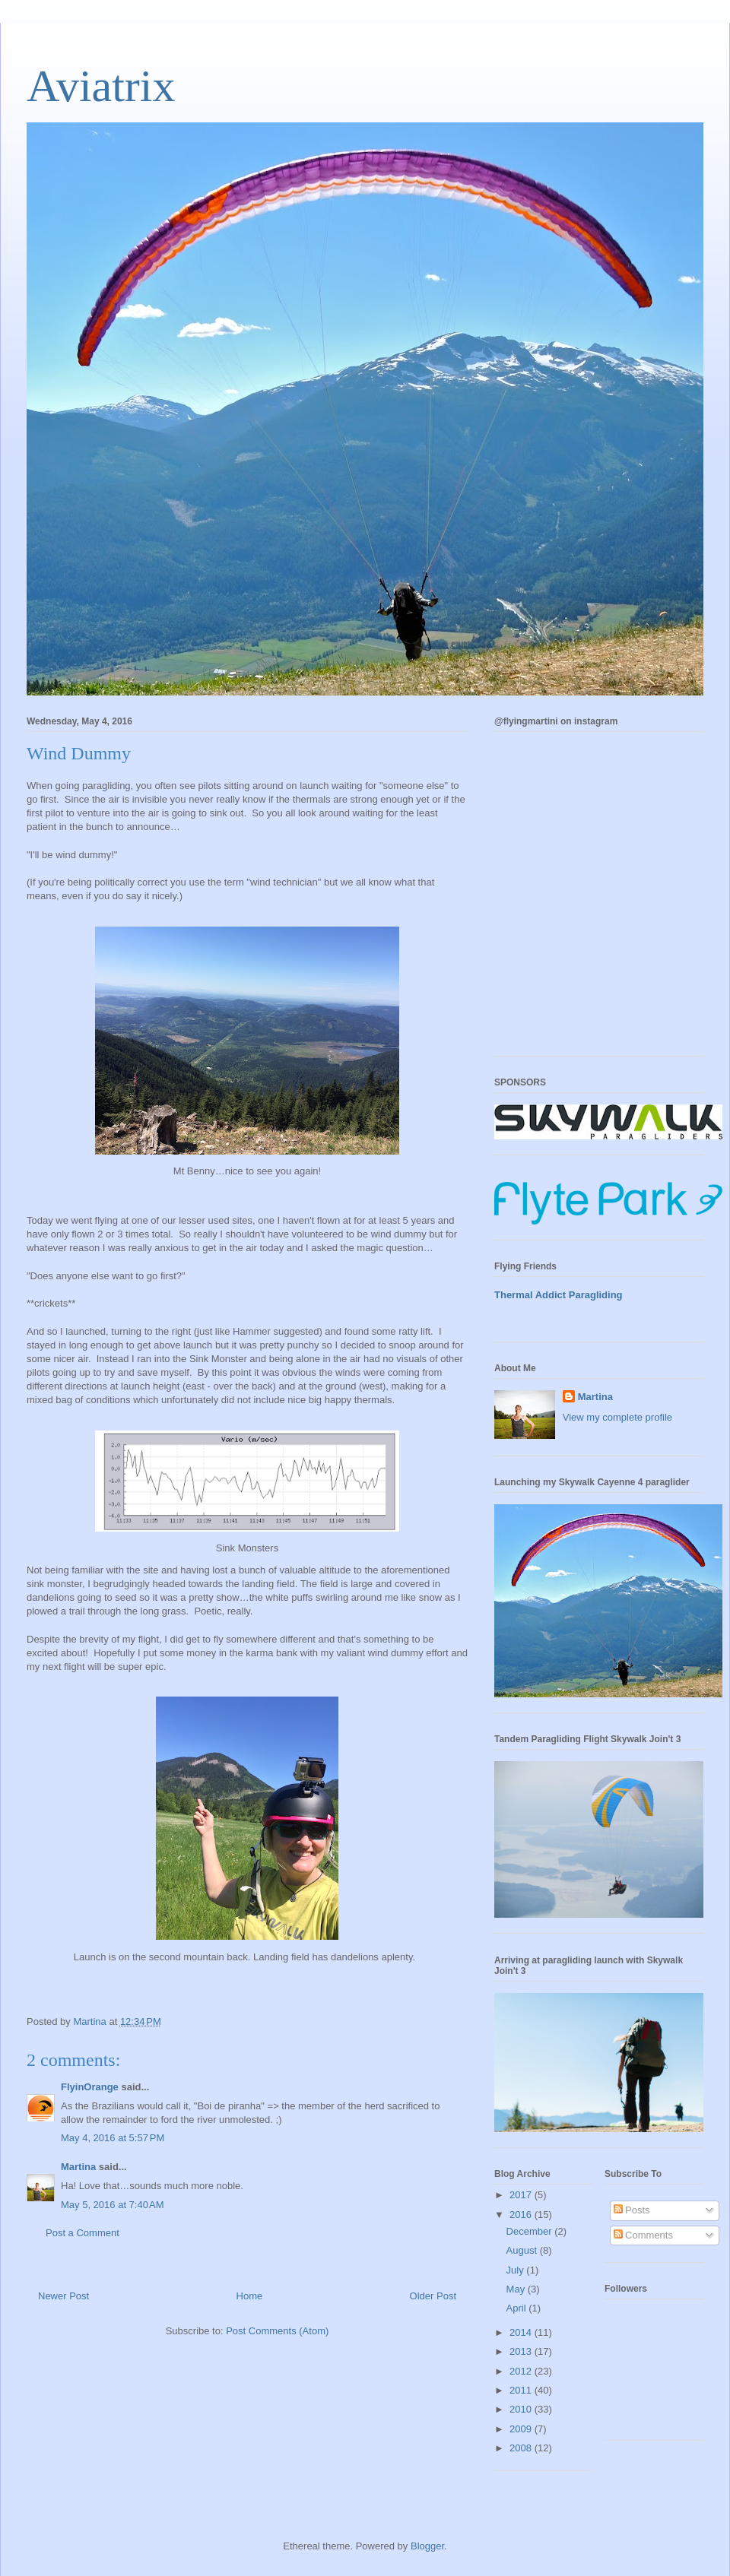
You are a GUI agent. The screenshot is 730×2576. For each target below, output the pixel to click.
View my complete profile (617, 1417)
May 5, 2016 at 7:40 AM (112, 2204)
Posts (632, 2210)
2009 (522, 2429)
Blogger (427, 2546)
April (517, 2308)
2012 (522, 2371)
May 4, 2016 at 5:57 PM (112, 2137)
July (516, 2270)
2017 (522, 2195)
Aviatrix (101, 86)
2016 (522, 2214)
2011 (522, 2390)
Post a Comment (82, 2233)
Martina (78, 2166)
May (517, 2289)
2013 (522, 2351)
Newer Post (63, 2296)
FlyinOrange (90, 2087)
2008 (522, 2448)
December (530, 2231)
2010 (522, 2409)
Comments (643, 2235)
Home (249, 2296)
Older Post (433, 2296)
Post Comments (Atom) (277, 2331)
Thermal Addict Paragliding (558, 1295)
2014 (522, 2332)
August (523, 2250)
